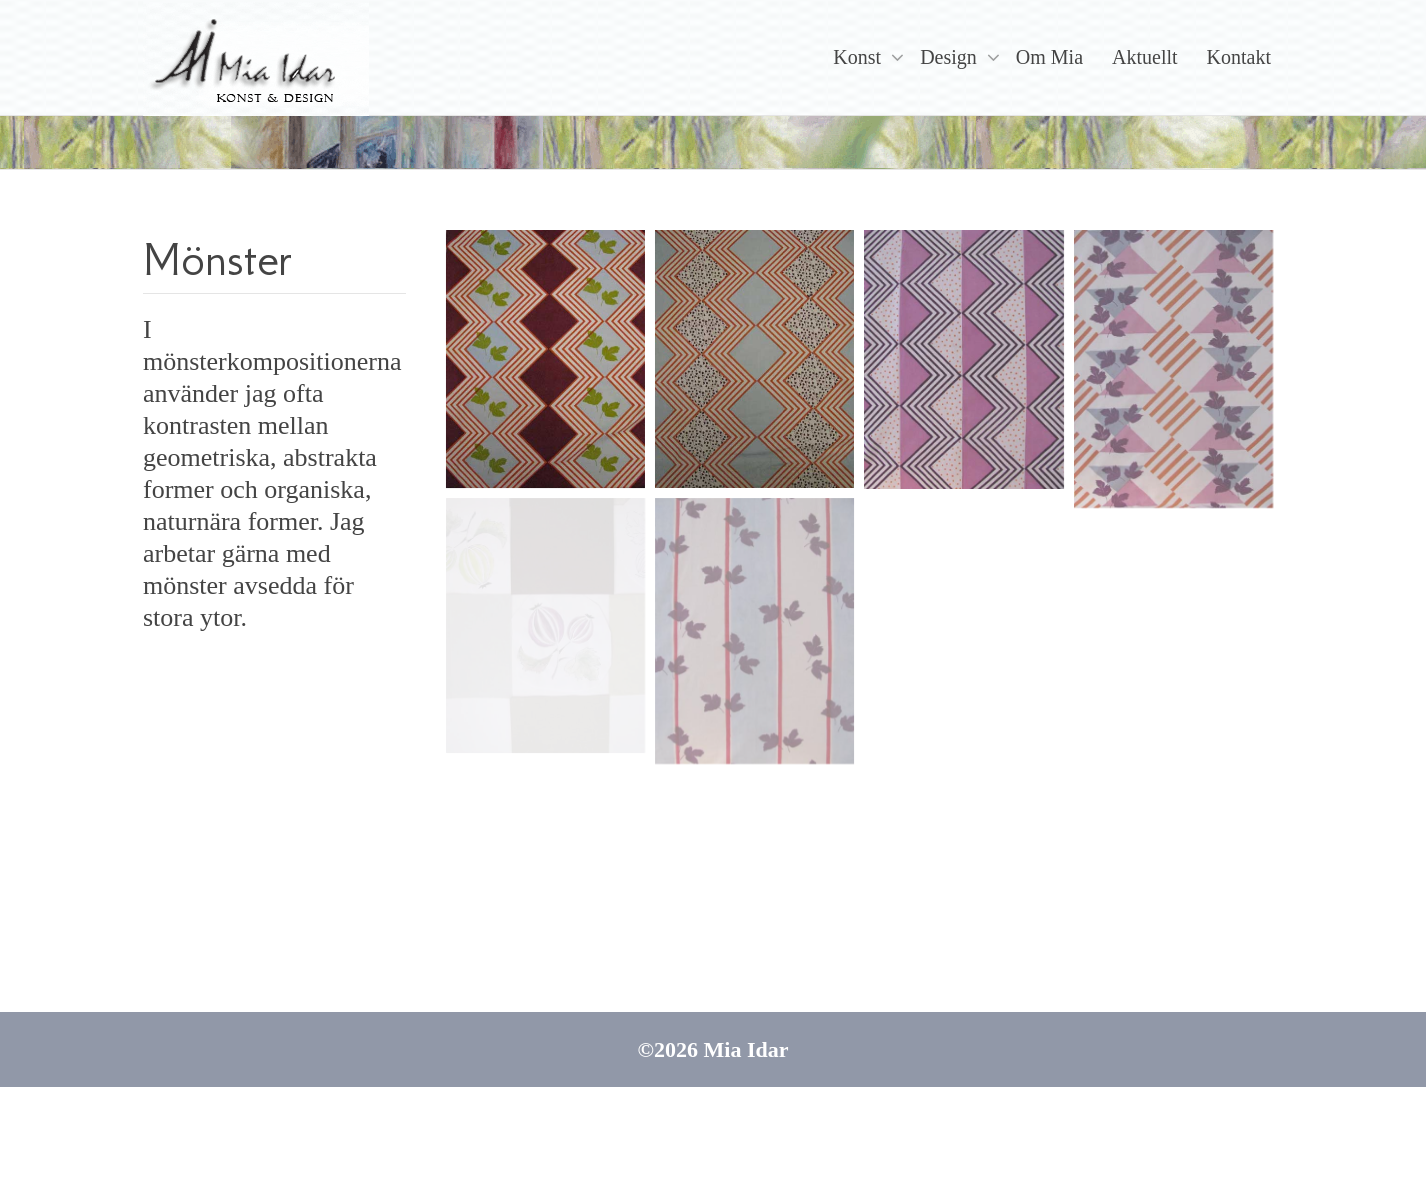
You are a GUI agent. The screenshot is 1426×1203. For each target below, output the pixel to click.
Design (951, 57)
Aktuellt (1145, 57)
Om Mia (1049, 57)
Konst (859, 57)
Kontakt (1239, 57)
